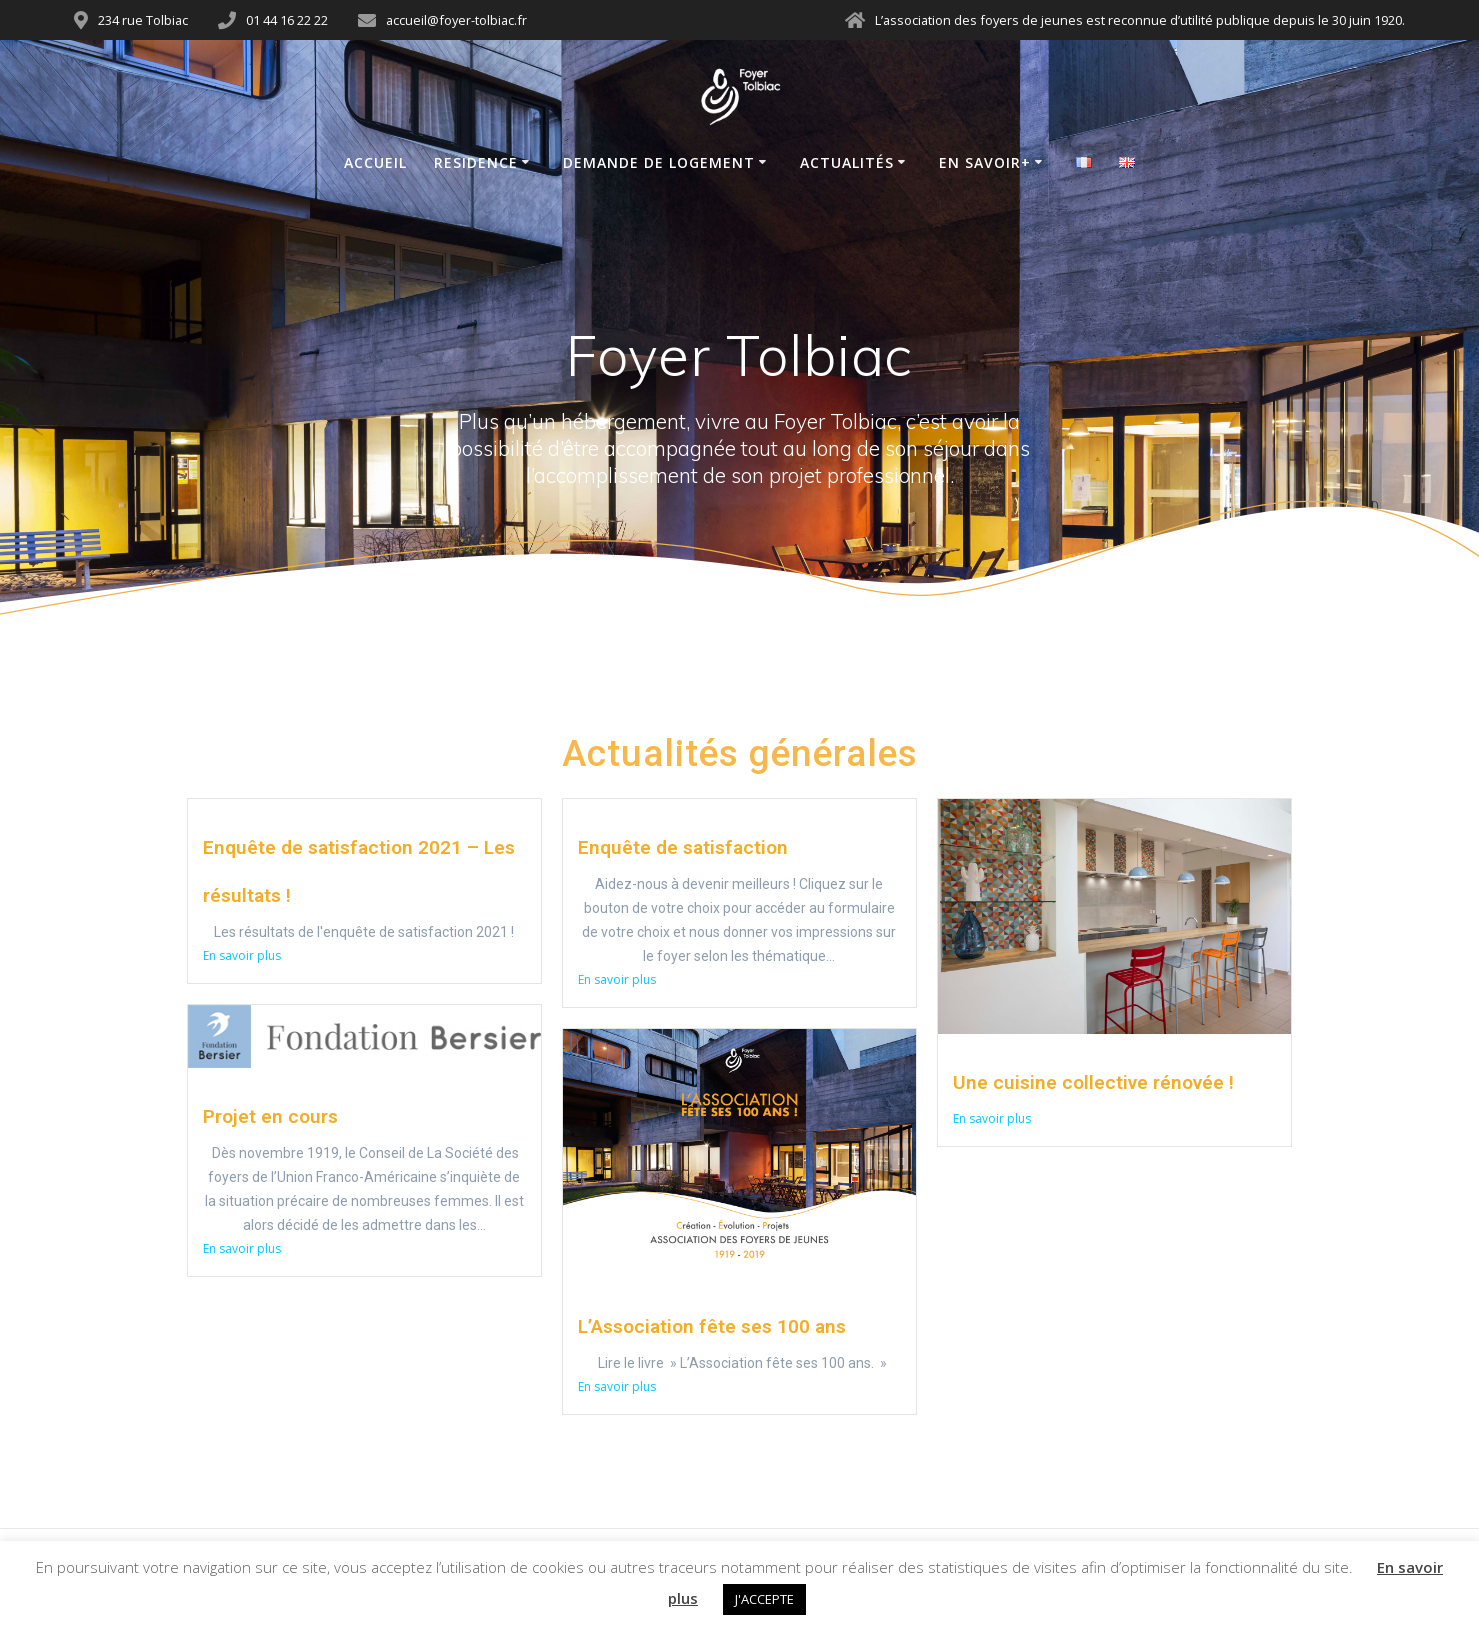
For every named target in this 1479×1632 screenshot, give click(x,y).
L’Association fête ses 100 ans (712, 1326)
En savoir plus (242, 955)
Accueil (375, 162)
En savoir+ (985, 162)
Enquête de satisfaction (683, 847)
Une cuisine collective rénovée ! (1093, 1082)
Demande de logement (659, 162)
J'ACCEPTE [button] (764, 1599)
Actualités (847, 162)
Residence (476, 162)
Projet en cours (270, 1116)
